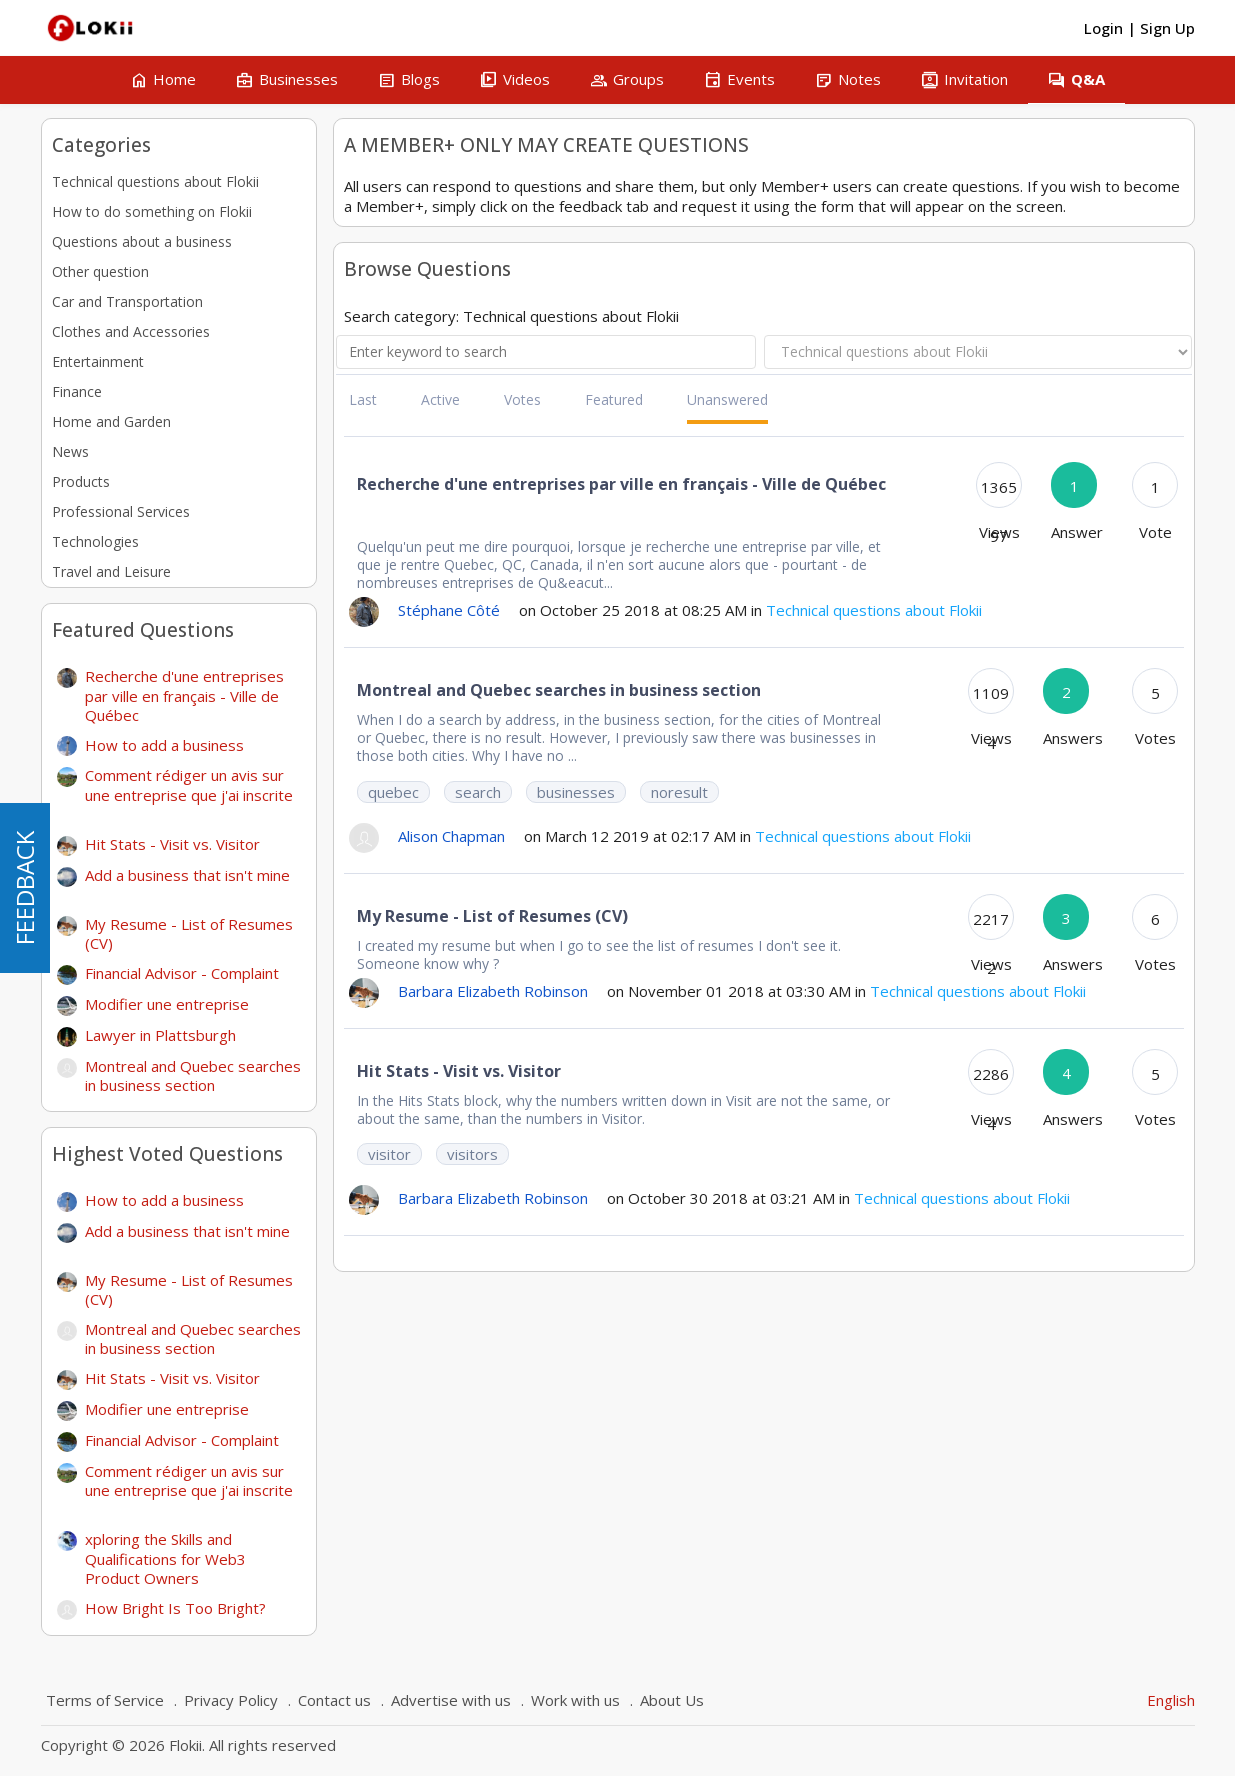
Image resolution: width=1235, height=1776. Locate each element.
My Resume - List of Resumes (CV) (189, 934)
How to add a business (172, 745)
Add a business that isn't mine (187, 883)
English (1171, 1700)
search (478, 792)
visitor (389, 1154)
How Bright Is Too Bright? (175, 1608)
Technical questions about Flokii (155, 181)
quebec (393, 792)
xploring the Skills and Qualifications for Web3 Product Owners (165, 1558)
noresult (679, 792)
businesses (576, 792)
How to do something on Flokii (152, 211)
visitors (472, 1154)
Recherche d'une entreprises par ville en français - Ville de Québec (184, 695)
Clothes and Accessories (131, 331)
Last (363, 399)
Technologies (95, 541)
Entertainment (98, 361)
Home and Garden (111, 421)
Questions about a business (142, 241)
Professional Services (121, 511)
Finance (77, 391)
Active (440, 399)
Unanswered (727, 399)
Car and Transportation (127, 301)
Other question (100, 271)
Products (81, 481)
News (70, 451)
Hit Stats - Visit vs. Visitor (180, 844)
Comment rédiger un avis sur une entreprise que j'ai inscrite (189, 792)
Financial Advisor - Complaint (190, 973)
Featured (614, 399)
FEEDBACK (24, 888)
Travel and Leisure (111, 571)
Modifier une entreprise (175, 1004)
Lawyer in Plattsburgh (168, 1035)
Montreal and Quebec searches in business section (193, 1076)
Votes (522, 399)
